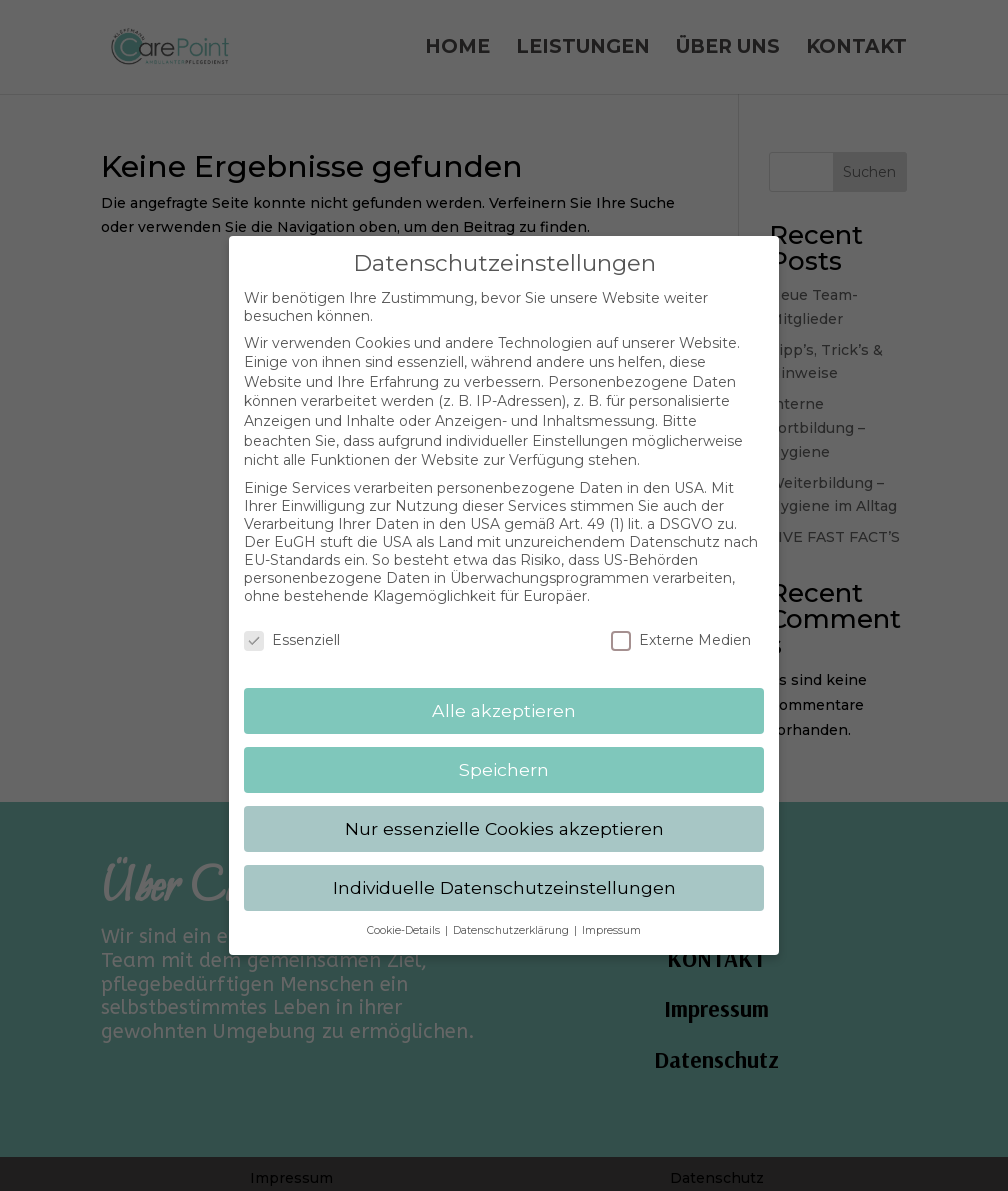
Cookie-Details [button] (405, 912)
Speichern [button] (504, 751)
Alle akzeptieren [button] (504, 692)
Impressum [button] (611, 912)
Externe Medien (681, 623)
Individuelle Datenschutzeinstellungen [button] (504, 869)
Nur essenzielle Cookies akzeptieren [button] (504, 810)
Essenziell (292, 623)
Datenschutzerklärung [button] (512, 912)
